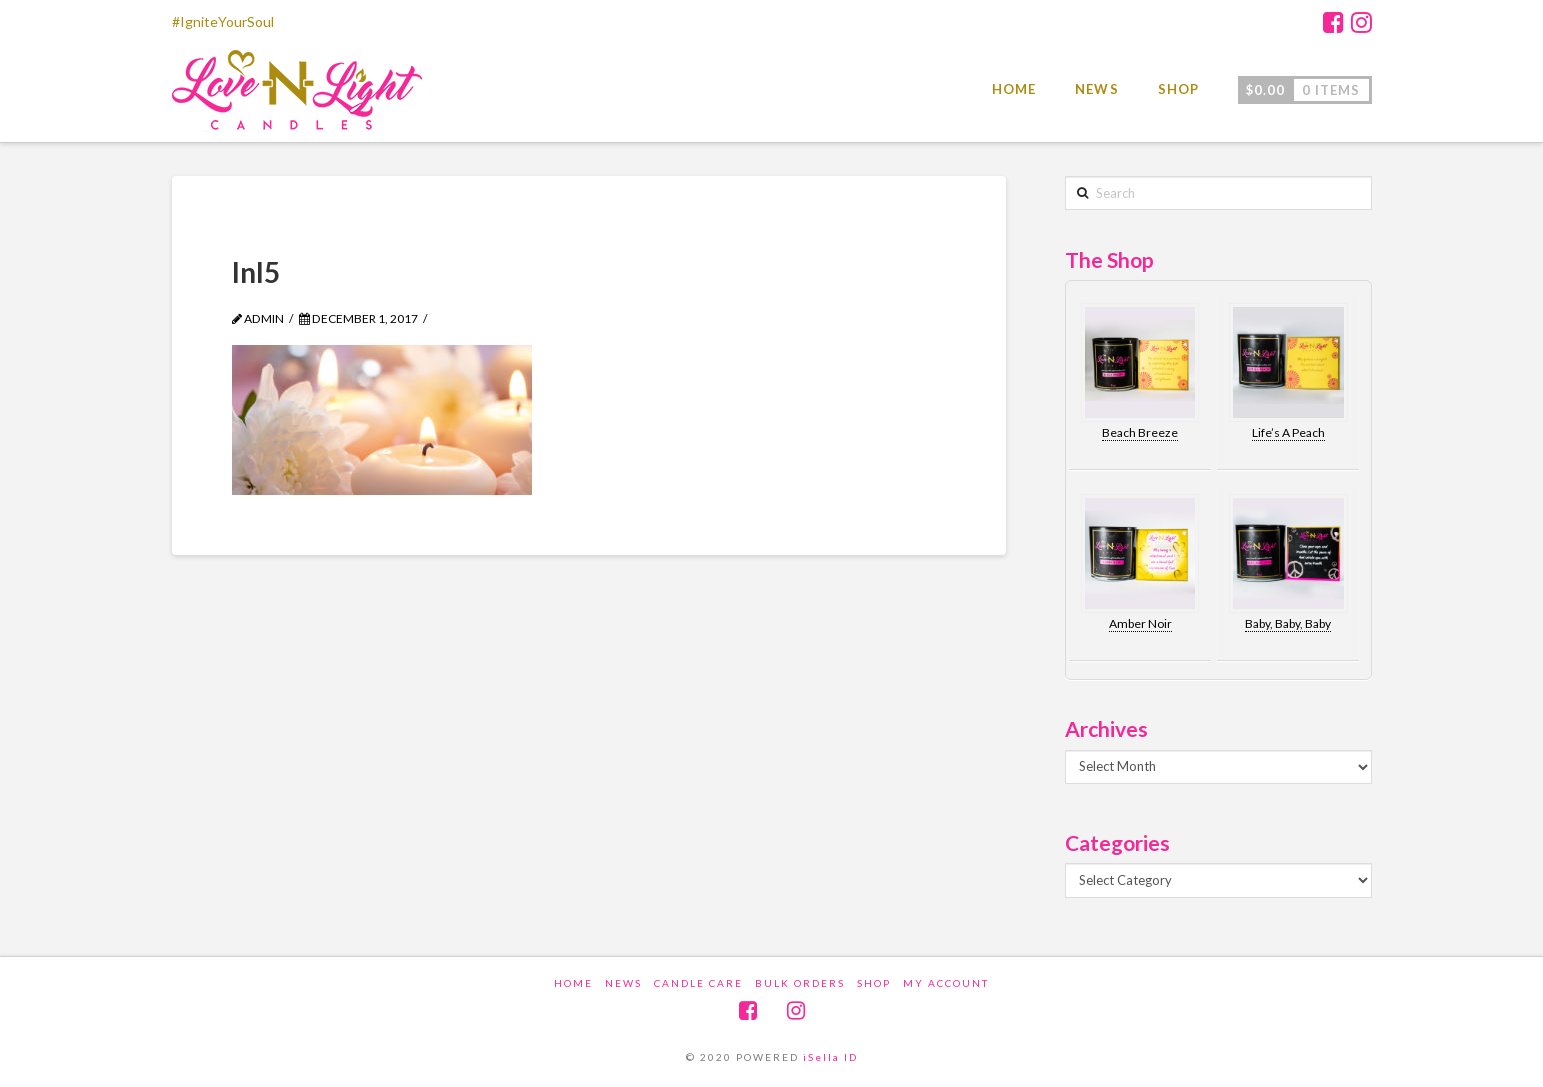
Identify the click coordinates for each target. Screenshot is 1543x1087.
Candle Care (698, 983)
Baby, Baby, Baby (1288, 623)
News (623, 983)
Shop (874, 983)
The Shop (1109, 259)
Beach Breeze (1140, 432)
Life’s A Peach (1288, 432)
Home (573, 983)
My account (946, 983)
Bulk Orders (800, 983)
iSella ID (830, 1057)
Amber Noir (1140, 623)
